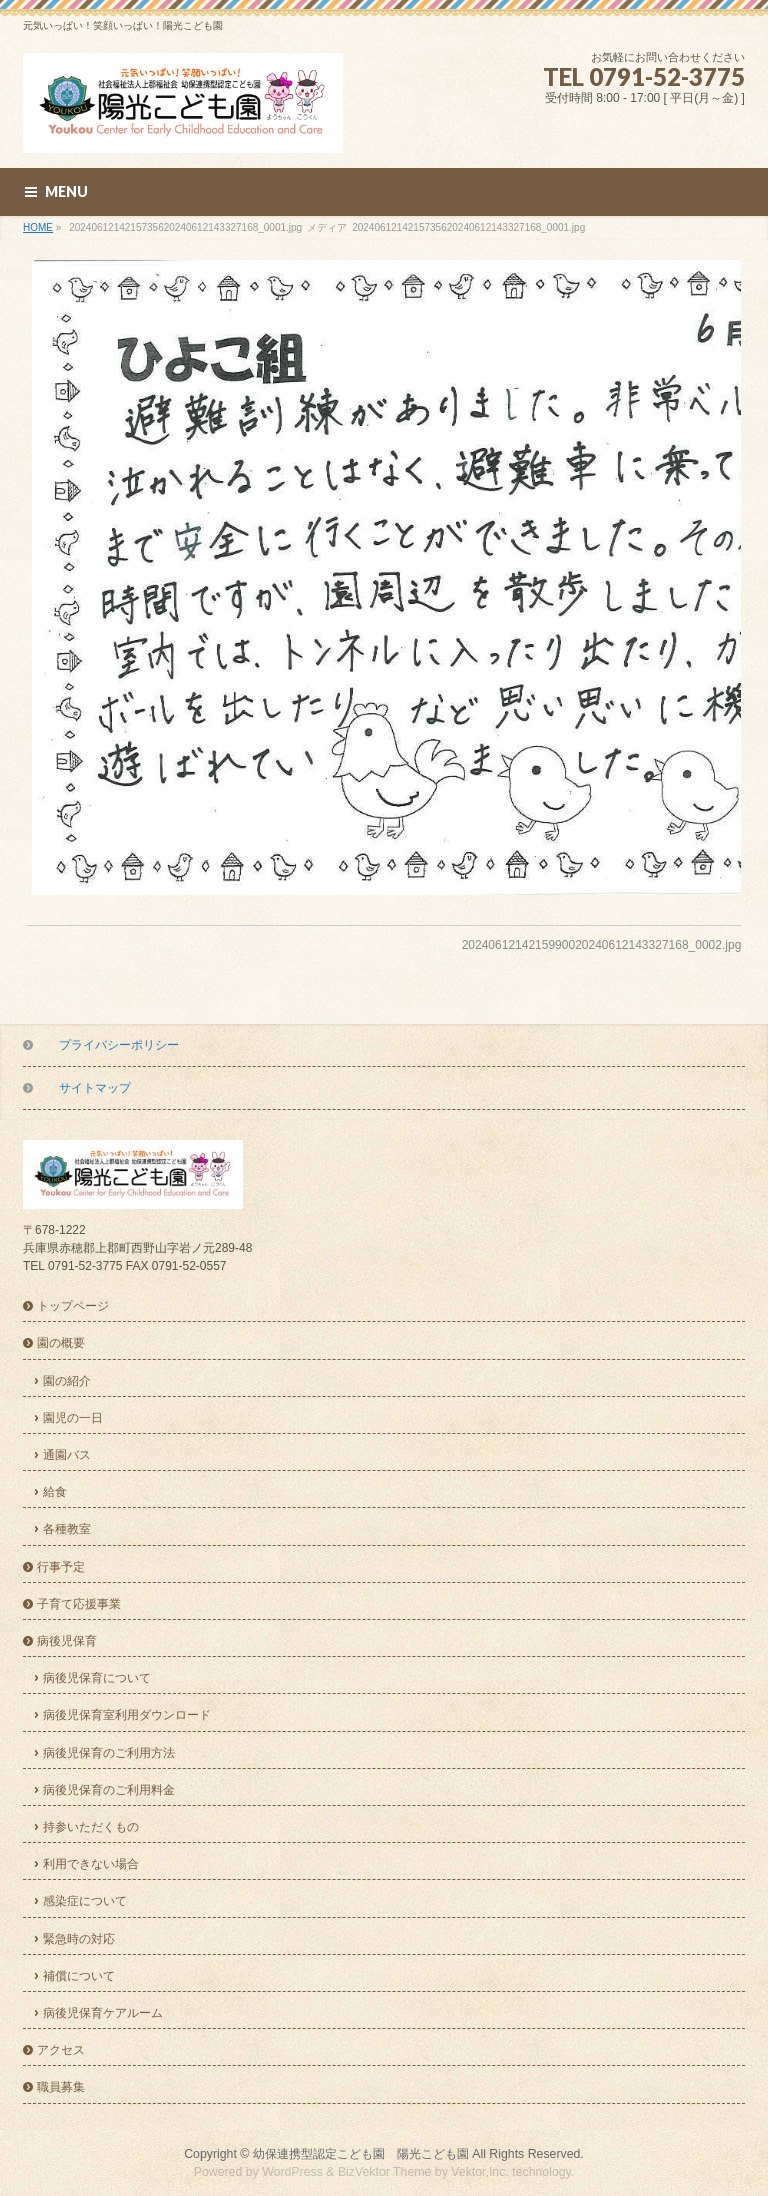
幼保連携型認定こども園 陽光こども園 (361, 2154)
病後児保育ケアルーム (103, 2013)
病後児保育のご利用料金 (109, 1790)
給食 (55, 1492)
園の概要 (61, 1343)
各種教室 (67, 1529)
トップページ (73, 1306)
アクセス (61, 2050)
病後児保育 (67, 1641)
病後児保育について (97, 1678)
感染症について (85, 1901)
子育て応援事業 (79, 1604)
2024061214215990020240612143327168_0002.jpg (602, 945)
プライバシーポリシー (119, 1045)
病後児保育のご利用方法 (109, 1753)
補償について (79, 1976)
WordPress (292, 2172)
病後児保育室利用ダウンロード (127, 1715)
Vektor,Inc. (480, 2172)
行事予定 (61, 1567)
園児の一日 (73, 1418)
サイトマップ (95, 1088)
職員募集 (61, 2087)
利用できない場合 (91, 1864)
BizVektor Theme (385, 2172)
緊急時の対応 (79, 1939)
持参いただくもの (91, 1827)
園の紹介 (67, 1381)
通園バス (67, 1455)
